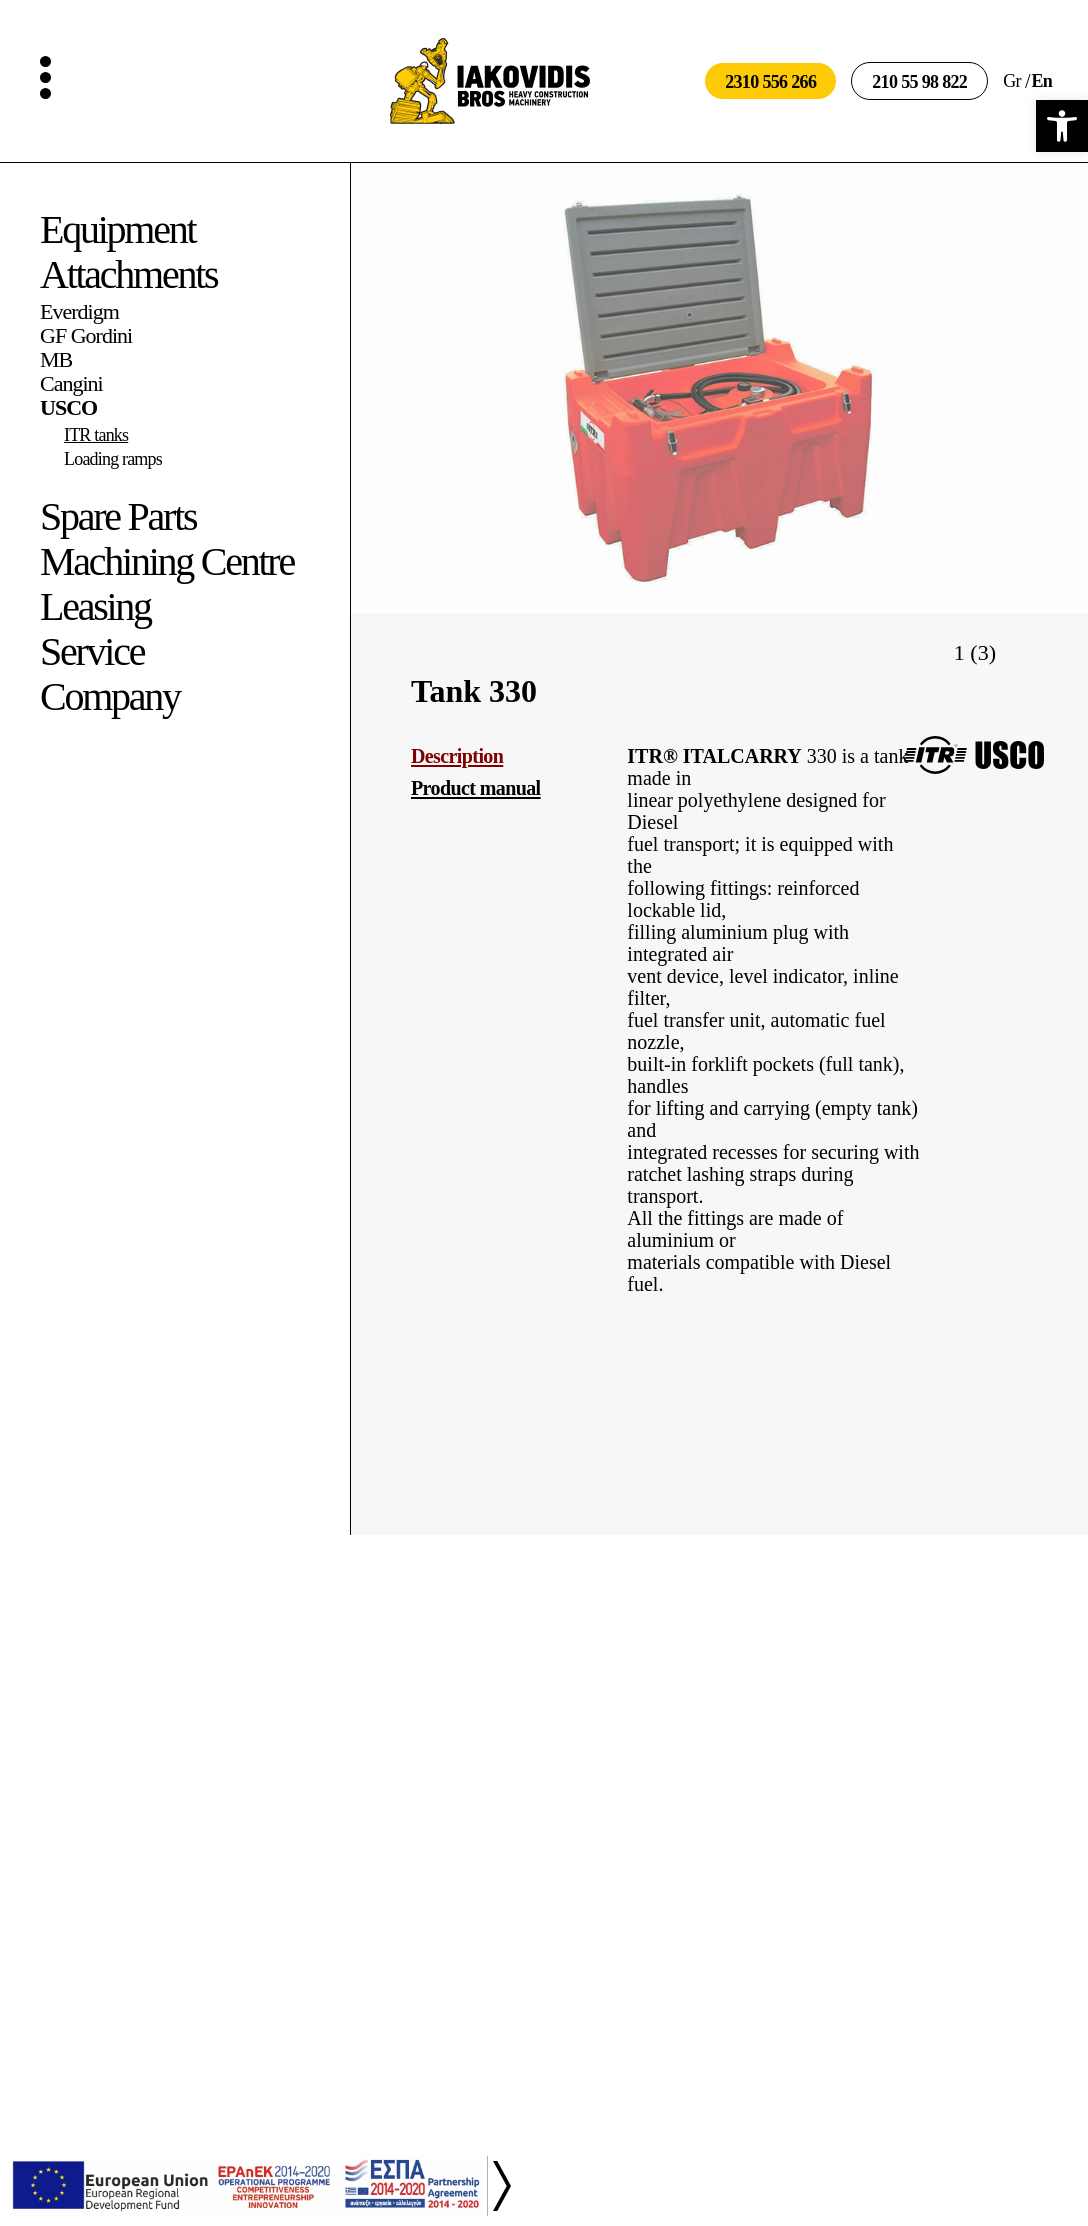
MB (56, 360)
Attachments (128, 274)
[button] (1062, 126)
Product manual (476, 788)
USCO (68, 408)
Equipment (117, 229)
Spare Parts (118, 516)
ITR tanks (96, 435)
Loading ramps (113, 459)
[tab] (503, 756)
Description (457, 756)
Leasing (95, 606)
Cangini (71, 384)
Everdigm (79, 312)
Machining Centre (167, 561)
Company (110, 696)
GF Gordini (86, 336)
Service (92, 651)
